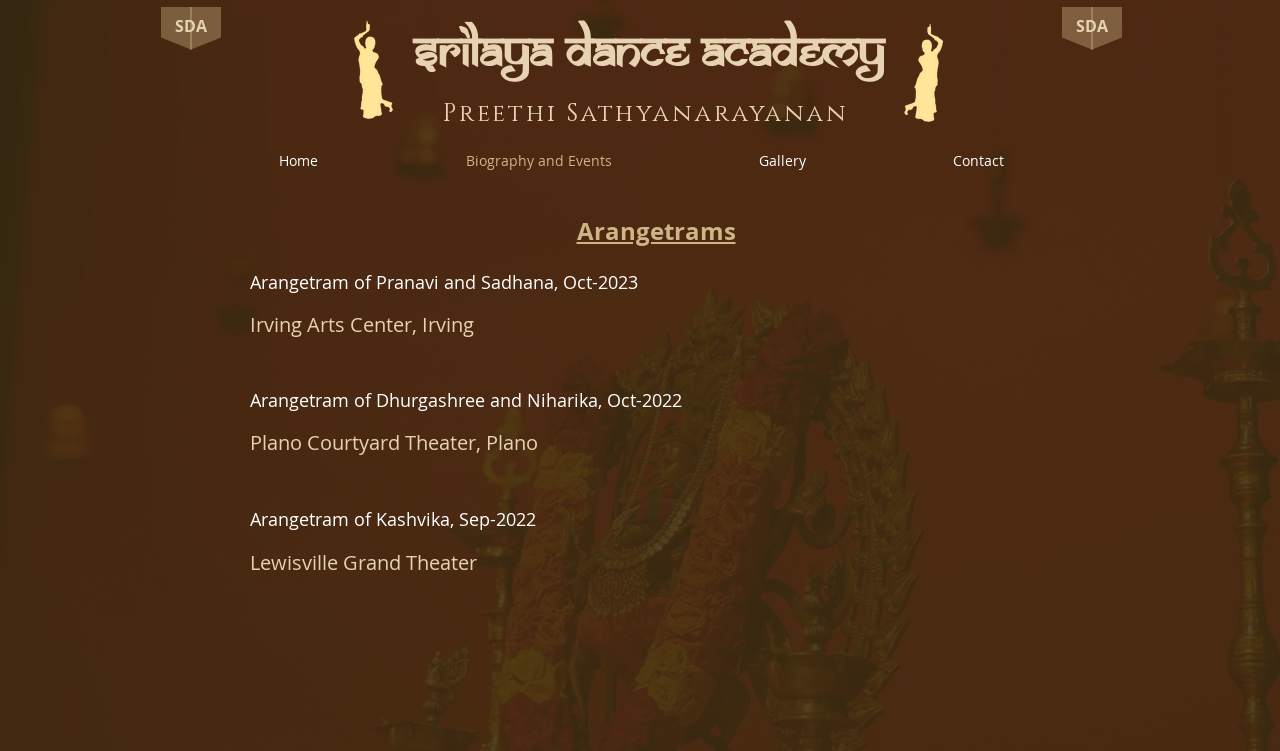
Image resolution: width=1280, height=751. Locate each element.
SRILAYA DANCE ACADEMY (648, 52)
